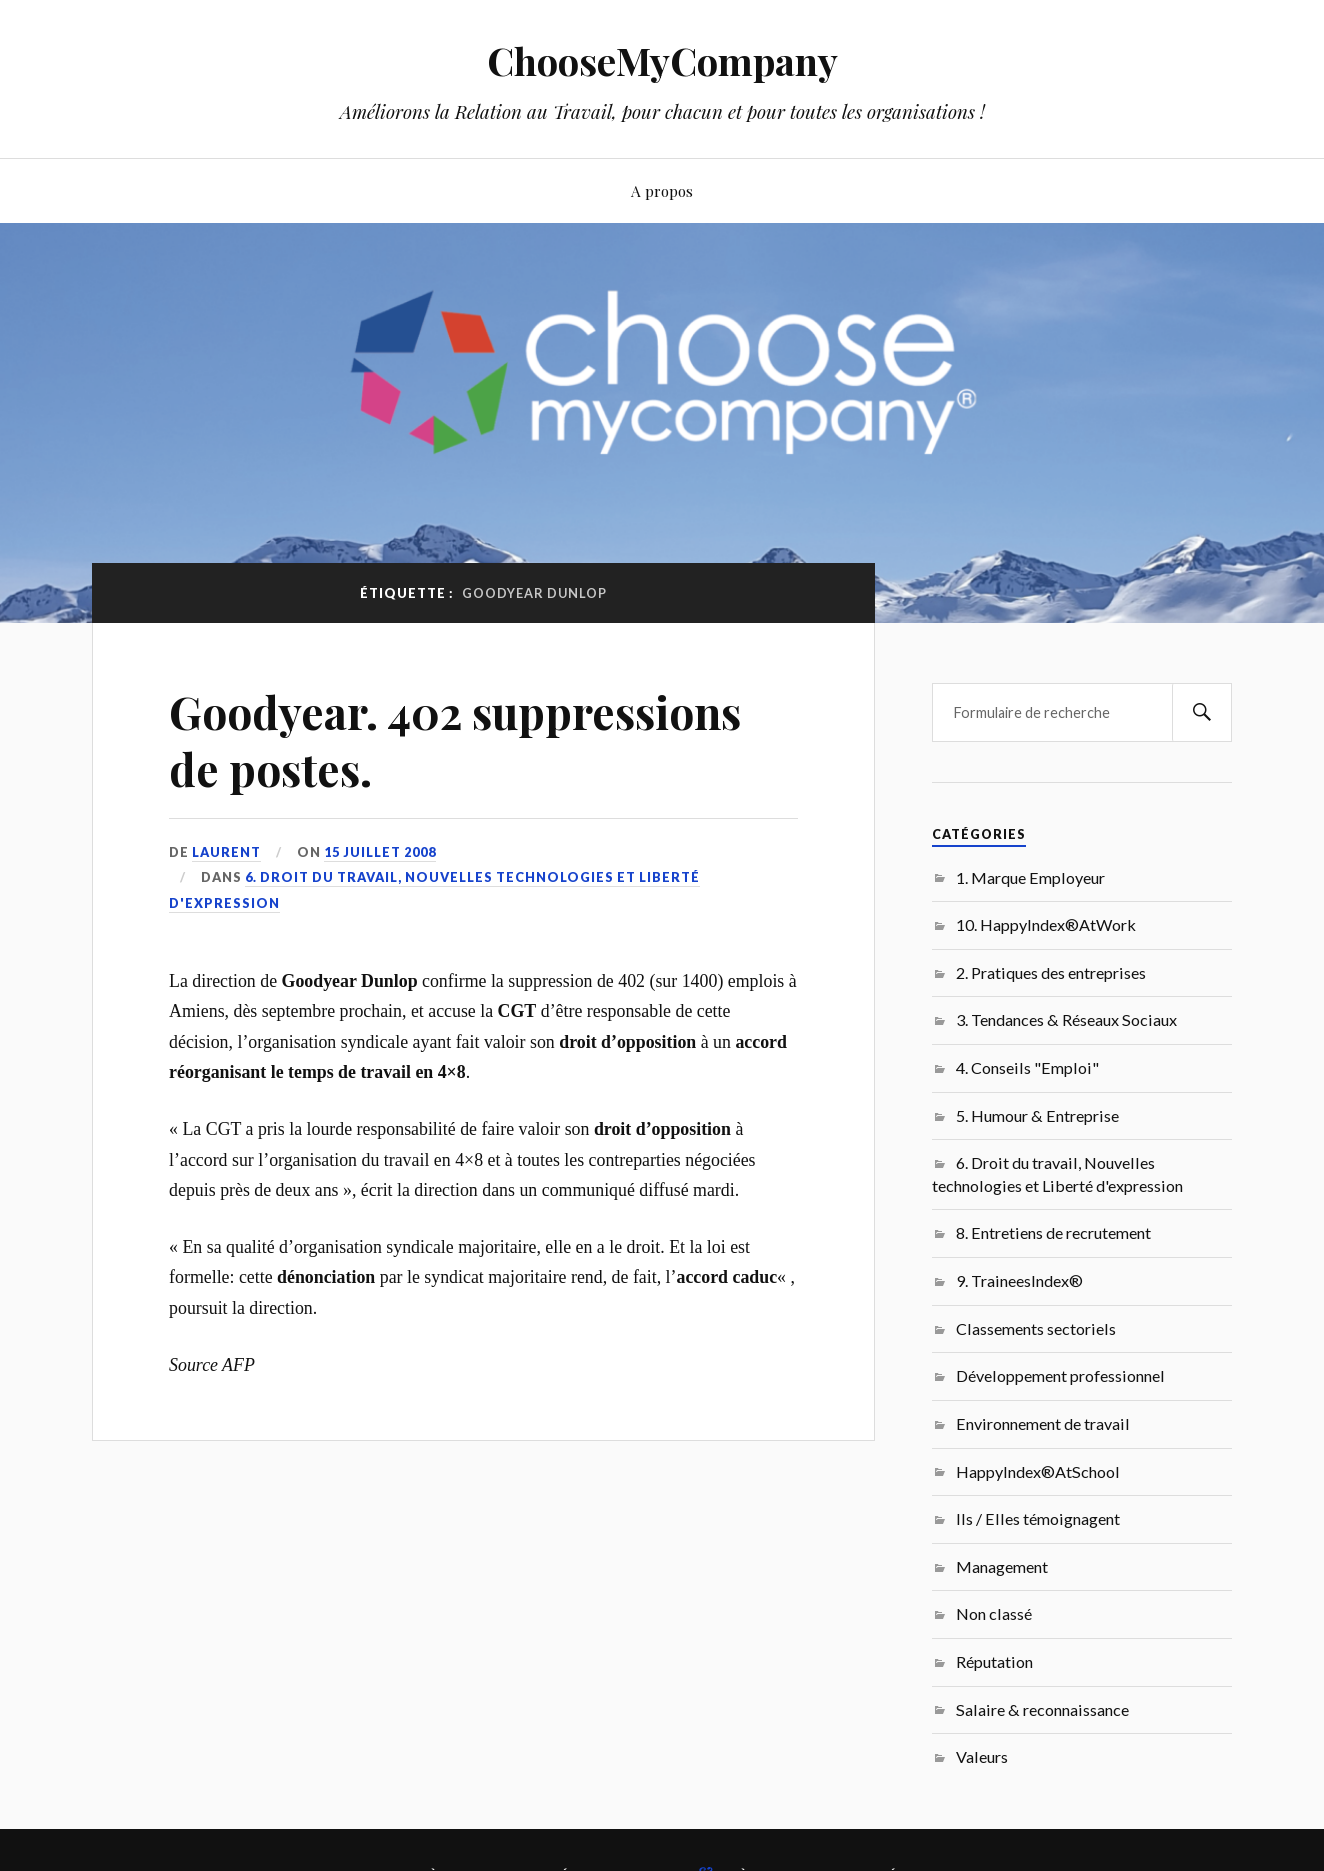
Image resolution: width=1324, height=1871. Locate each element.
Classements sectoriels (1036, 1328)
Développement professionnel (1060, 1375)
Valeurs (982, 1756)
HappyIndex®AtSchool (1038, 1471)
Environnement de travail (1043, 1423)
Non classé (994, 1613)
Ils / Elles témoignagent (1038, 1518)
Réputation (994, 1661)
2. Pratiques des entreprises (1051, 972)
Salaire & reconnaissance (1042, 1709)
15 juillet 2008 (380, 852)
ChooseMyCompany (662, 60)
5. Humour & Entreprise (1037, 1115)
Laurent (226, 852)
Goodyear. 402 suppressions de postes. (455, 740)
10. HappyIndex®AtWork (1046, 924)
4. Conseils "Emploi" (1027, 1067)
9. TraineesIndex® (1019, 1280)
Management (1002, 1566)
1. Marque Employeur (1030, 877)
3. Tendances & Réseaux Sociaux (1066, 1019)
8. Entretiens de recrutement (1053, 1232)
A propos (662, 190)
